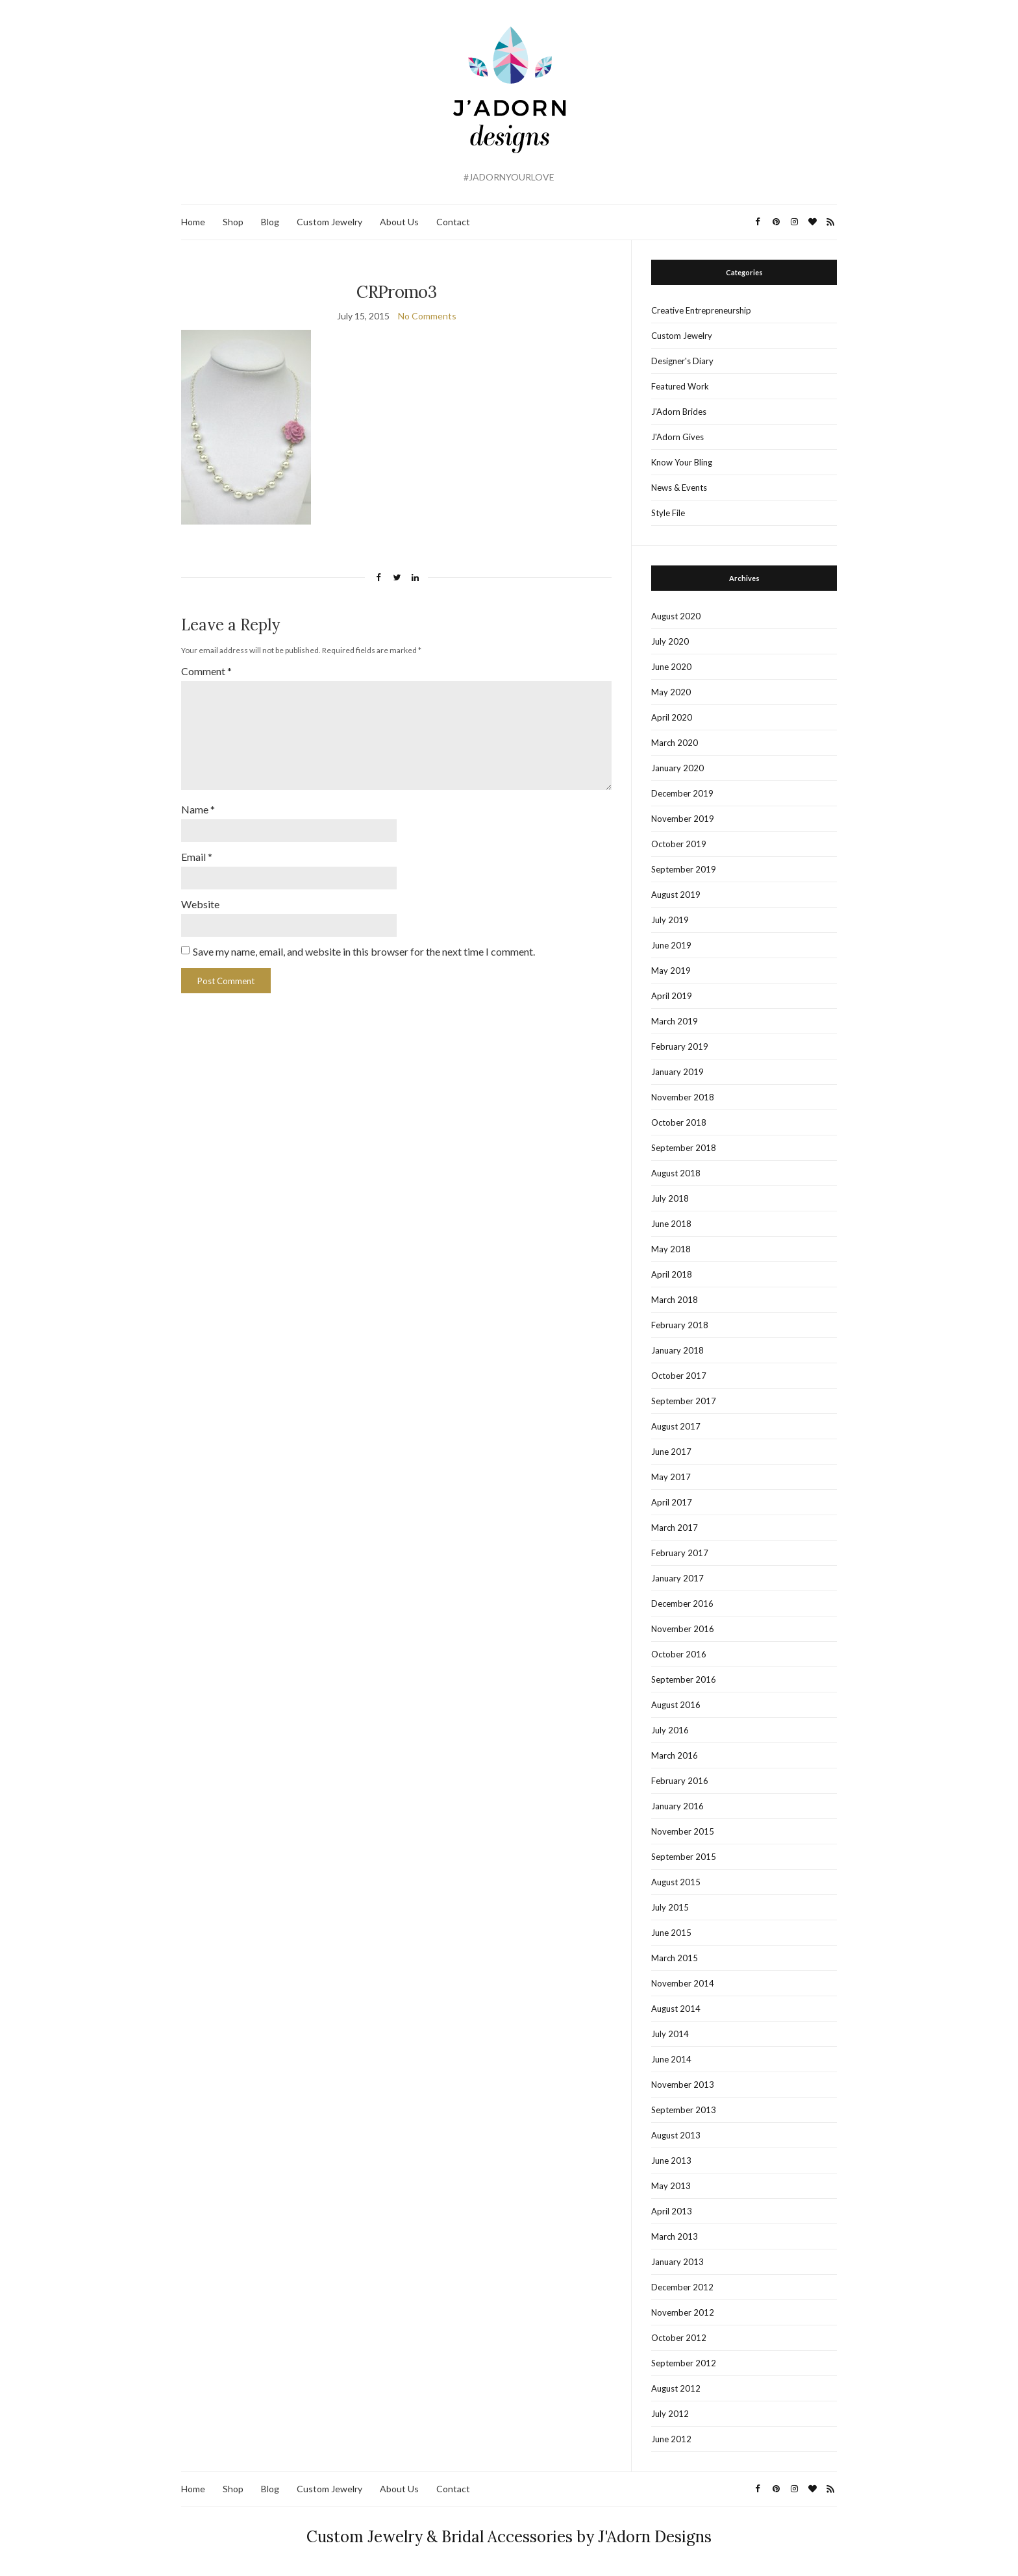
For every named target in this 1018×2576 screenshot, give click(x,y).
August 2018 (676, 1173)
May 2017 (671, 1477)
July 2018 (670, 1198)
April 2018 (671, 1274)
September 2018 (683, 1148)
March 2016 (674, 1755)
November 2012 (682, 2312)
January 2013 (677, 2262)
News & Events (679, 487)
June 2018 (671, 1224)
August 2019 (676, 894)
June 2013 (671, 2160)
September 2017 (683, 1401)
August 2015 (676, 1882)
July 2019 (670, 920)
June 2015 (671, 1932)
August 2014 (676, 2008)
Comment (206, 671)
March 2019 (674, 1021)
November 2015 (682, 1831)
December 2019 (682, 793)
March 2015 (674, 1958)
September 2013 (683, 2110)
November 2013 (682, 2084)
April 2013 (671, 2211)
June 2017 (671, 1451)
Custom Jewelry (329, 221)
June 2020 (671, 667)
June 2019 (671, 945)
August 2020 (676, 616)
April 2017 (671, 1502)
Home (193, 221)
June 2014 (671, 2059)
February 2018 (679, 1325)
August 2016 (676, 1705)
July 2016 (670, 1730)
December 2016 (682, 1603)
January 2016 (677, 1806)
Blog (270, 221)
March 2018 (674, 1299)
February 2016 (679, 1781)
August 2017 (676, 1426)
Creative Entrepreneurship (701, 310)
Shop (233, 221)
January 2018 (677, 1350)
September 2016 (683, 1679)
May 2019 (671, 970)
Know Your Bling (681, 462)
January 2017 (677, 1578)
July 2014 (670, 2034)
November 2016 (682, 1629)
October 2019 (678, 844)
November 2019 (682, 818)
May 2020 (671, 692)
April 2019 (671, 996)
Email (196, 856)
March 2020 (674, 742)
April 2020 (671, 717)
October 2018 (678, 1122)
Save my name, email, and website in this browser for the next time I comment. (364, 951)
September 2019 (683, 869)
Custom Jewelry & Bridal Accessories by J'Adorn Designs (509, 2537)
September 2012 (683, 2363)
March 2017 (674, 1527)
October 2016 (678, 1654)
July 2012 (670, 2414)
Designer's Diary (682, 361)
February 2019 (679, 1046)
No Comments (427, 315)
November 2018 (682, 1097)
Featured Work (680, 386)
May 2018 (671, 1249)
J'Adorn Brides (678, 411)
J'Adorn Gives (677, 437)
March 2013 (674, 2236)
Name (198, 809)
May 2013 (671, 2186)
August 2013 (676, 2135)
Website (200, 904)
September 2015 (683, 1857)
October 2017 (678, 1375)
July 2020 (670, 641)
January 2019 (677, 1072)
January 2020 (677, 768)
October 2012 (678, 2338)
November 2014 (682, 1983)
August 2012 (676, 2388)
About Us (399, 221)
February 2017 (679, 1553)
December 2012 (682, 2287)
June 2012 (671, 2439)
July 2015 (670, 1907)
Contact (453, 221)
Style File (668, 513)
